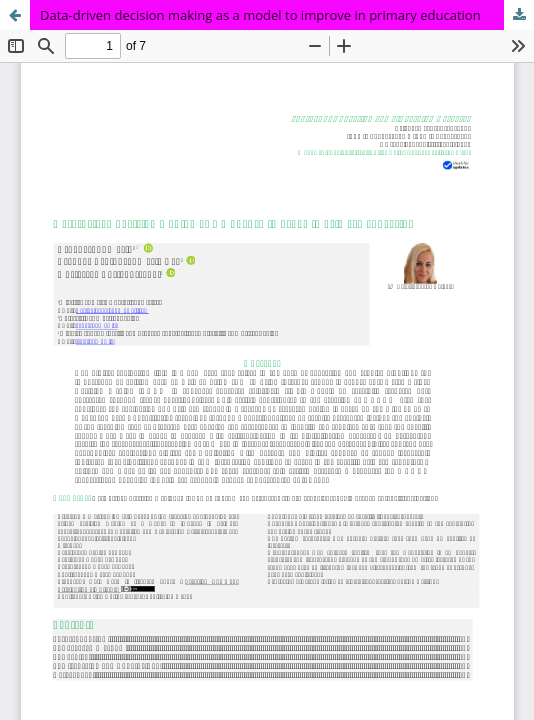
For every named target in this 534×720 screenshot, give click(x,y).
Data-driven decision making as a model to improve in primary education (260, 15)
